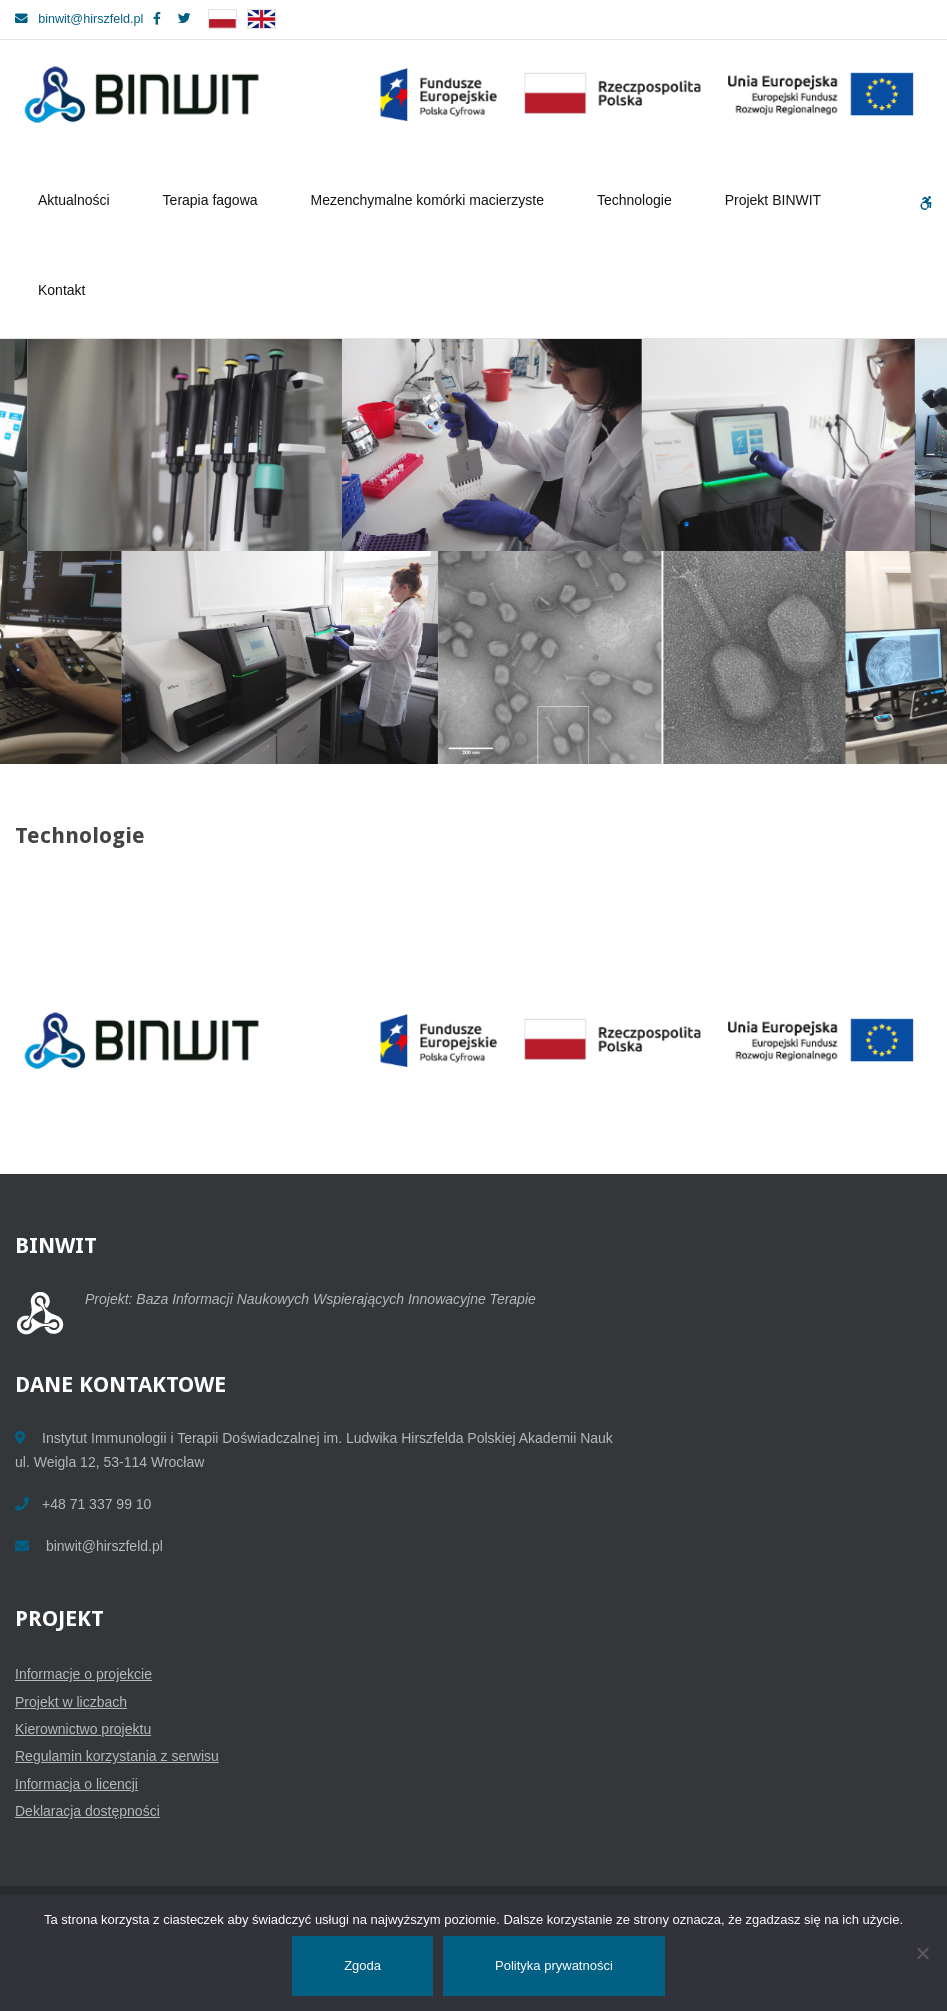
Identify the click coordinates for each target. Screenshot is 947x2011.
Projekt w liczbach (71, 1702)
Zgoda (362, 1965)
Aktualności (77, 200)
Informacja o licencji (76, 1784)
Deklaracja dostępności (87, 1811)
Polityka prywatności (554, 1965)
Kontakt (61, 290)
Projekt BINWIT (776, 200)
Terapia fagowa (213, 200)
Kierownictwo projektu (83, 1729)
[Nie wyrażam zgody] (922, 1953)
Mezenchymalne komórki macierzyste (430, 200)
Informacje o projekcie (83, 1674)
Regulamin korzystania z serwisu (117, 1756)
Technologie (637, 200)
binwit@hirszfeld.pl (79, 19)
